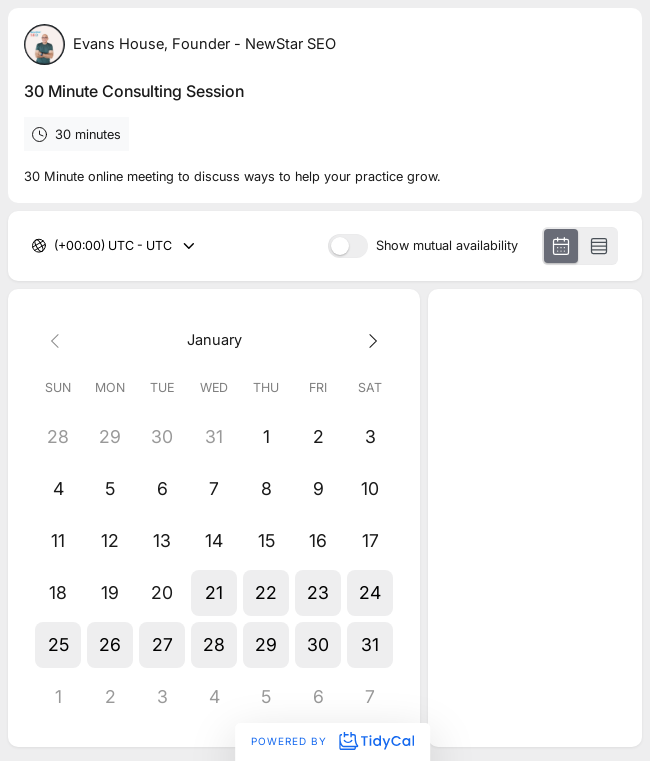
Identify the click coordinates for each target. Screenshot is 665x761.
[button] (214, 593)
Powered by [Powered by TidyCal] (332, 741)
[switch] (348, 246)
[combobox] (55, 246)
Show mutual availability (447, 246)
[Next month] (370, 339)
